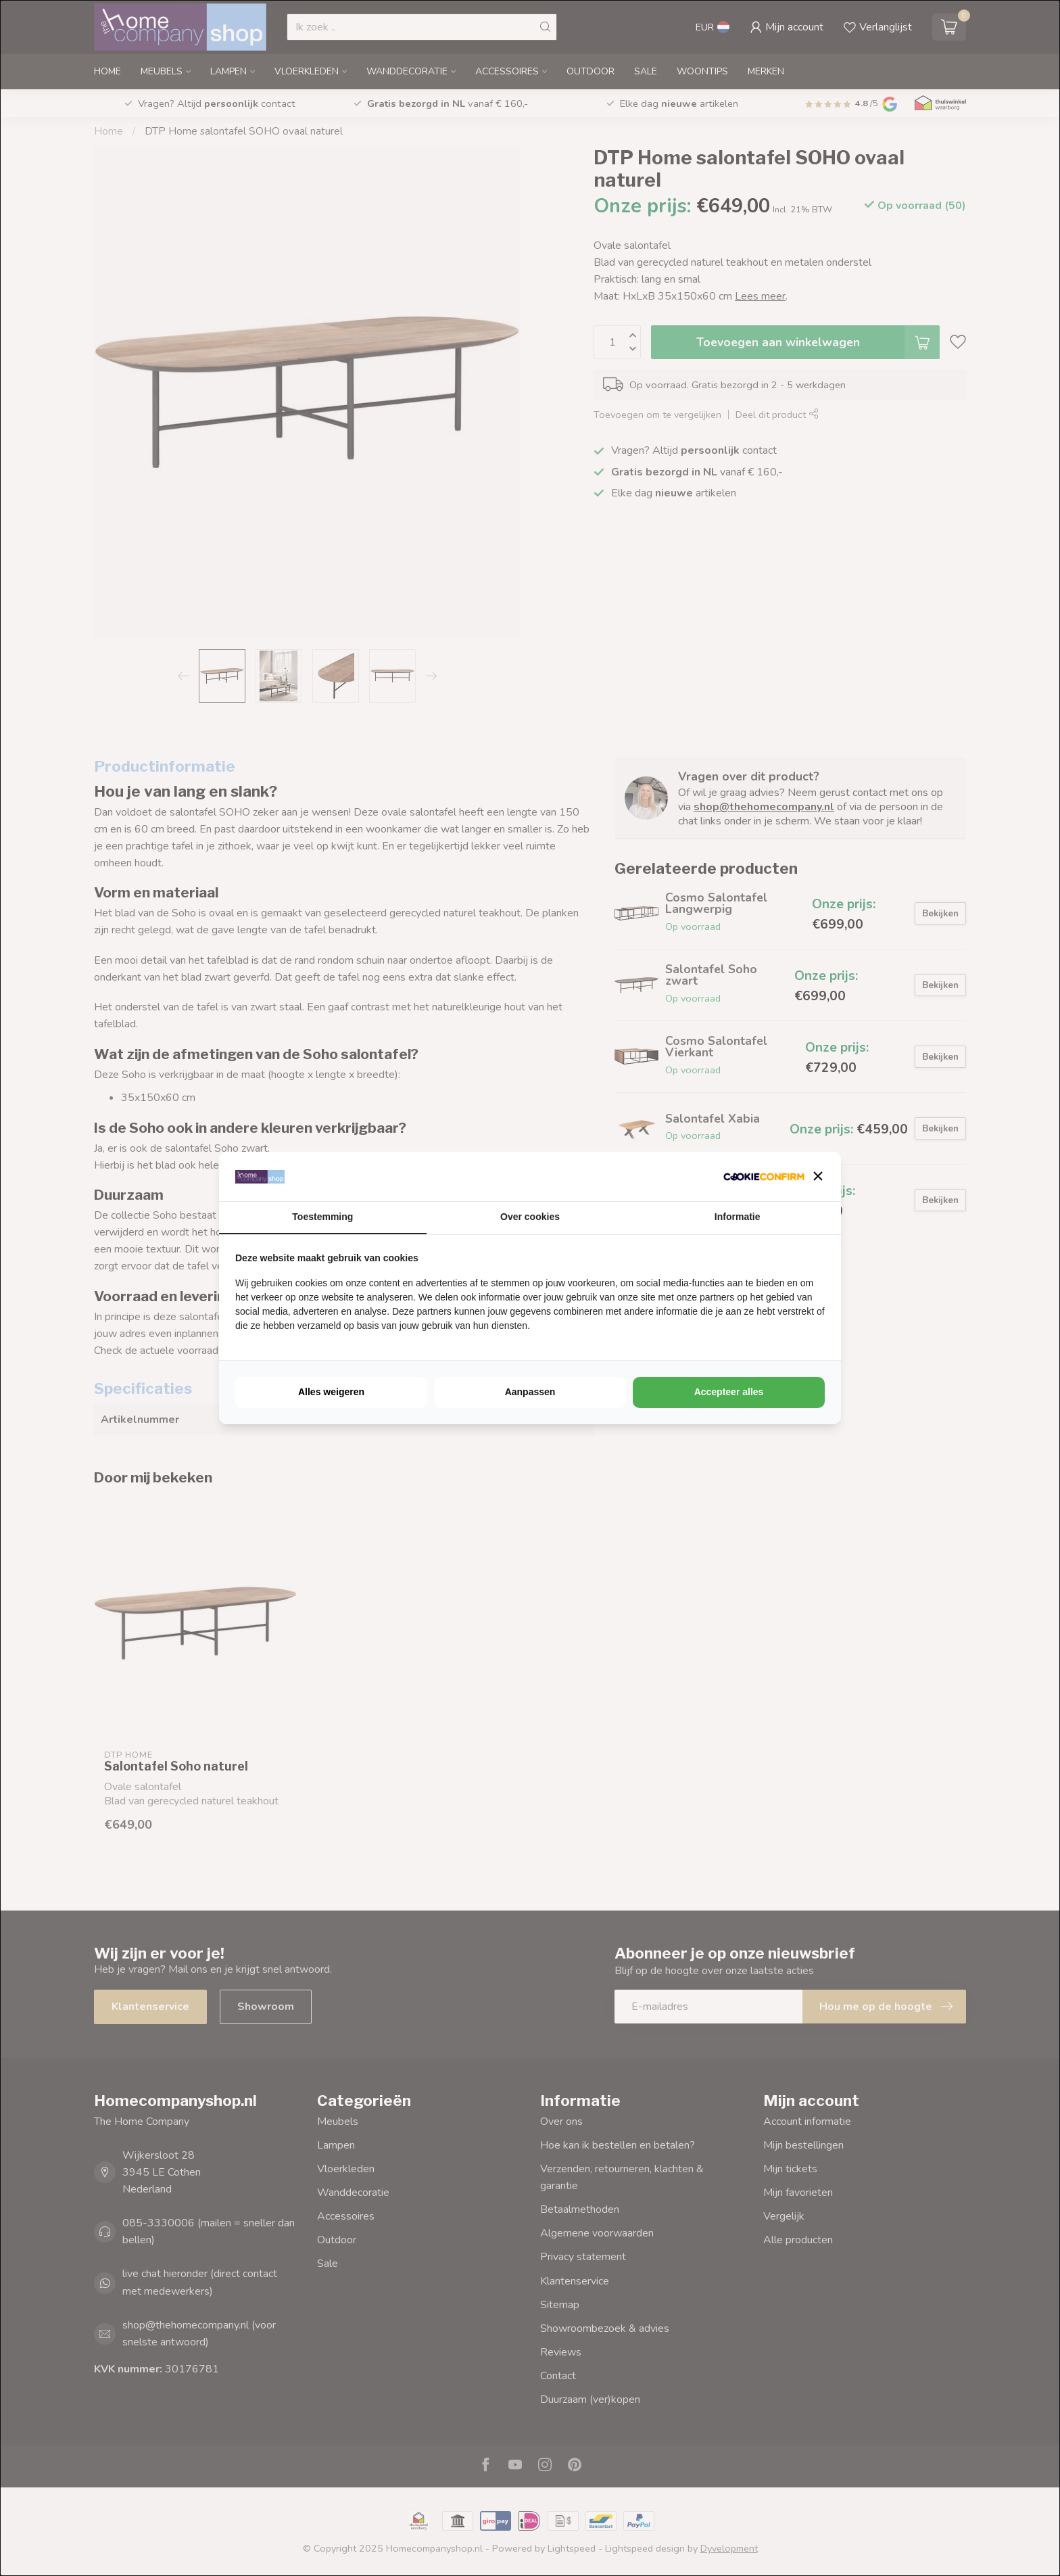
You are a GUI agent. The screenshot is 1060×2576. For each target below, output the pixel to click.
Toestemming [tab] (322, 1216)
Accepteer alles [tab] (729, 1391)
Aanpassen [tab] (530, 1391)
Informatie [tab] (738, 1216)
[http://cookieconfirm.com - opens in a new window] (763, 1176)
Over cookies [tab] (530, 1216)
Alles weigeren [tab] (331, 1391)
